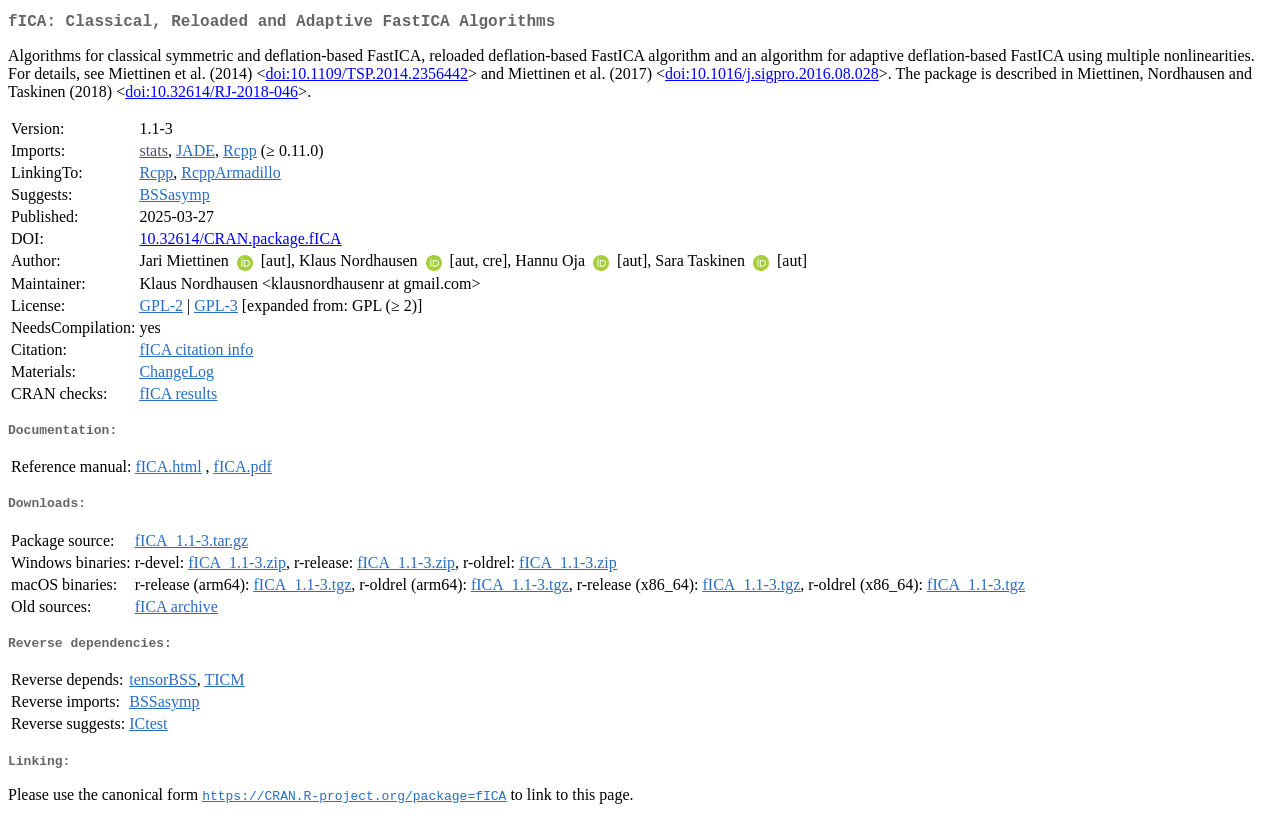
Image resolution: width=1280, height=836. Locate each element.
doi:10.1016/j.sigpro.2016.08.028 (772, 77)
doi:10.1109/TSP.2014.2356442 (366, 77)
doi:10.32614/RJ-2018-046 (211, 95)
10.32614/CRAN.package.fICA (240, 242)
